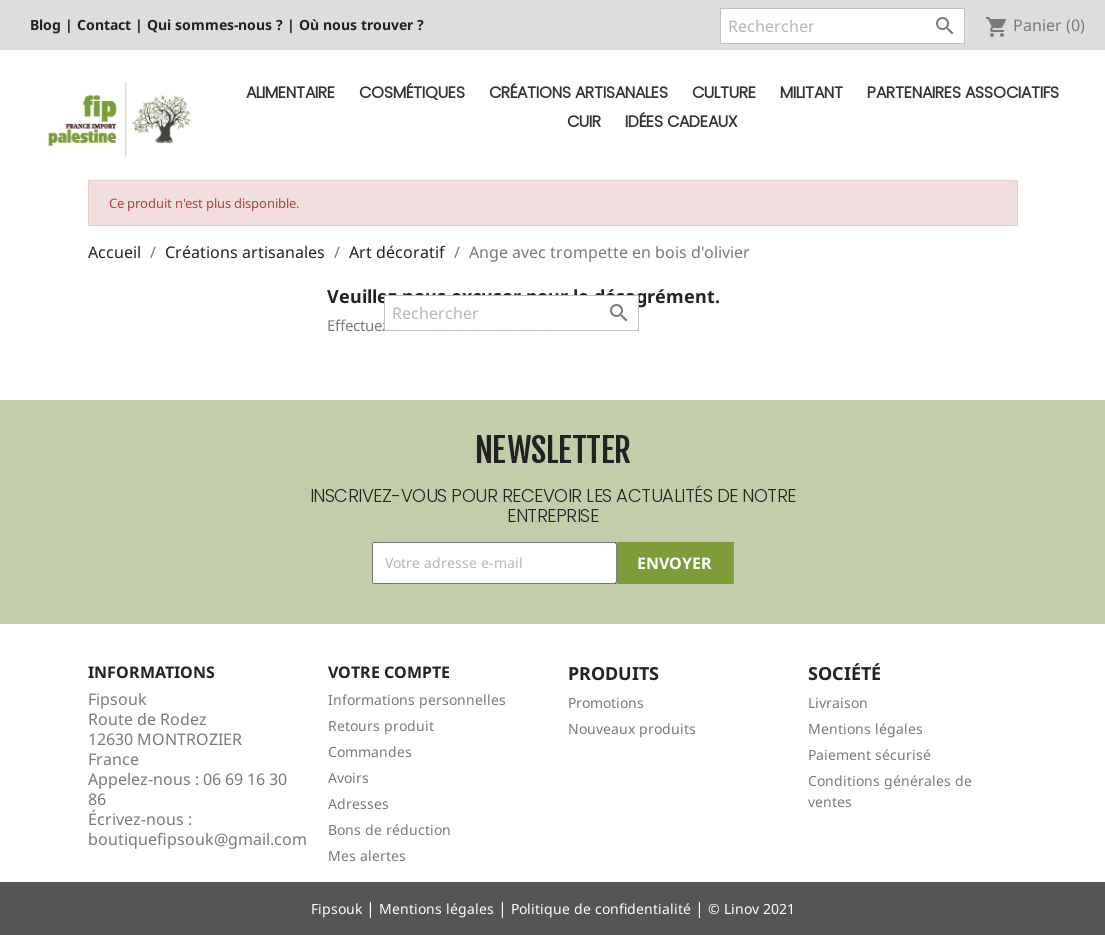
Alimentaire (290, 92)
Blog (45, 24)
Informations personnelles (417, 699)
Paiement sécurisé (869, 754)
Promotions (606, 702)
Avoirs (348, 777)
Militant (811, 92)
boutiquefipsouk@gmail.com (197, 839)
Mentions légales (865, 728)
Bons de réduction (389, 829)
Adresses (358, 803)
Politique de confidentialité (601, 908)
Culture (724, 92)
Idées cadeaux (681, 121)
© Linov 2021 (751, 908)
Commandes (370, 751)
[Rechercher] (842, 26)
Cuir (584, 121)
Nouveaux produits (632, 728)
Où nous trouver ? (361, 24)
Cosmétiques (412, 92)
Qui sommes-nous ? (215, 24)
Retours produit (381, 725)
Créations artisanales (578, 92)
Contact (104, 24)
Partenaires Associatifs (963, 92)
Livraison (838, 702)
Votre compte (389, 672)
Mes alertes (367, 855)
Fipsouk (336, 908)
